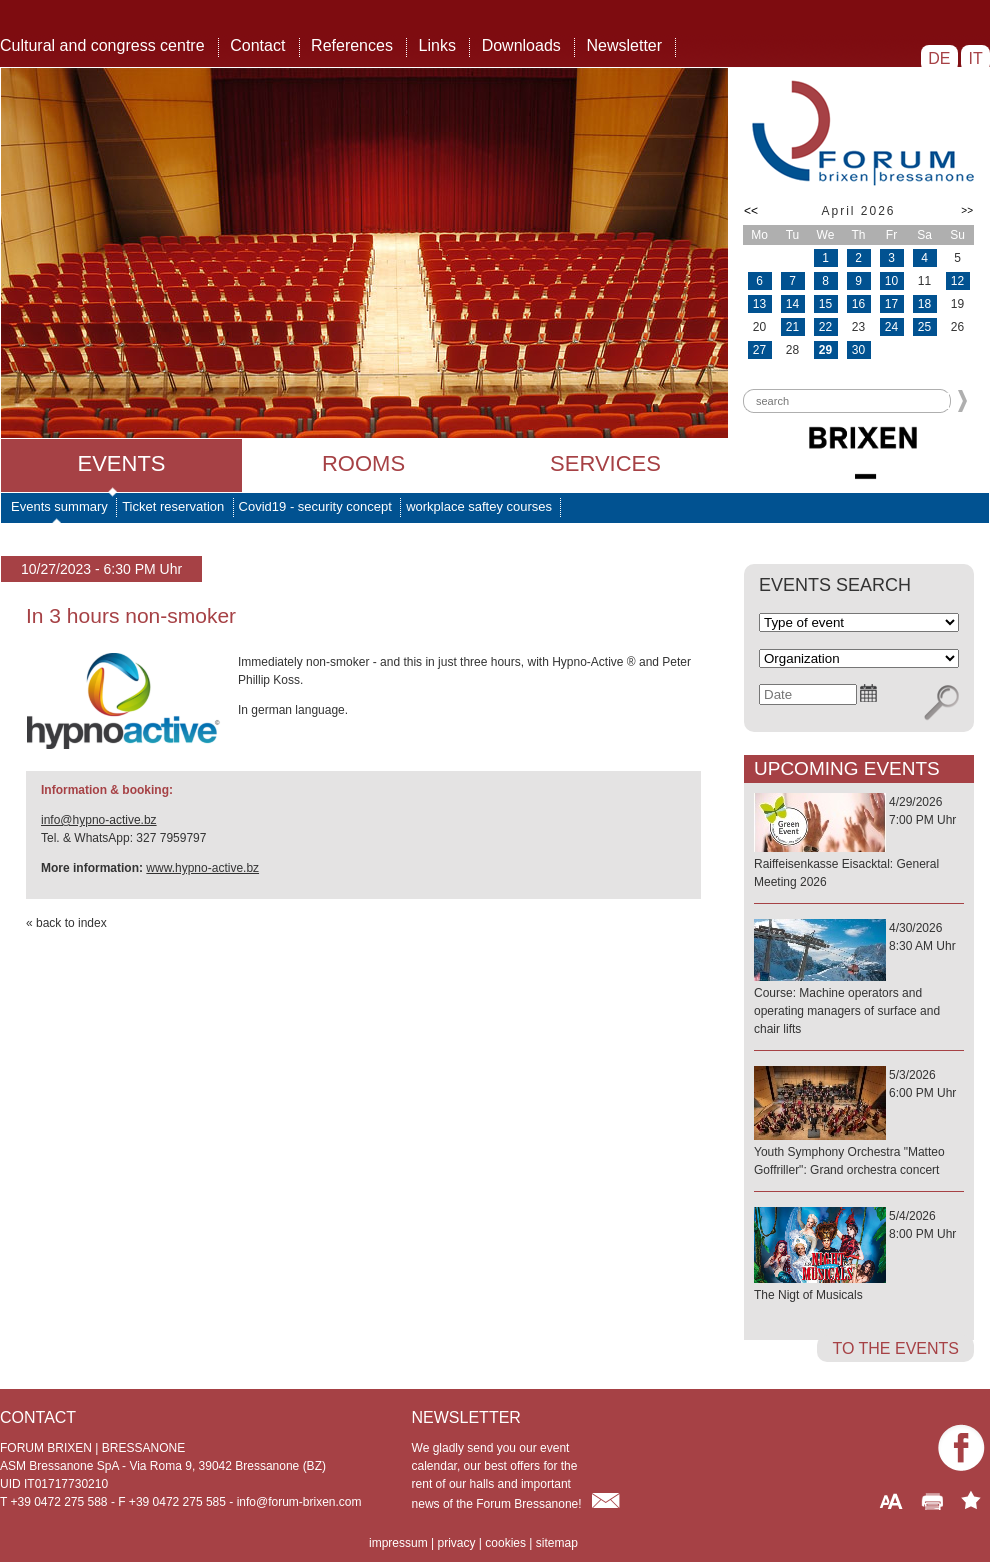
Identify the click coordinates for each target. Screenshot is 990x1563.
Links (437, 45)
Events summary (59, 506)
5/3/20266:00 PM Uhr (859, 1123)
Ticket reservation (173, 506)
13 (759, 304)
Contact (257, 45)
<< (751, 211)
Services (605, 463)
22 (825, 327)
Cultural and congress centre (102, 45)
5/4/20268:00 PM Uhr (859, 1256)
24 (891, 327)
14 (792, 304)
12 (957, 281)
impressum (398, 1543)
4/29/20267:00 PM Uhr (859, 843)
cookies (505, 1543)
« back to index (66, 923)
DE (939, 58)
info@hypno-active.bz (99, 820)
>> (967, 210)
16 (858, 304)
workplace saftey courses (479, 506)
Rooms (363, 463)
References (352, 45)
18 (924, 304)
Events (121, 463)
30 (858, 350)
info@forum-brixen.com (299, 1502)
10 (891, 281)
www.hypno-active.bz (202, 868)
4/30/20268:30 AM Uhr (859, 979)
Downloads (521, 45)
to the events (895, 1348)
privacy (456, 1543)
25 (924, 327)
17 (891, 304)
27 (759, 350)
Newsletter (624, 45)
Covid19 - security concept (315, 506)
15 (825, 304)
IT (975, 58)
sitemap (557, 1543)
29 (825, 350)
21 (792, 327)
